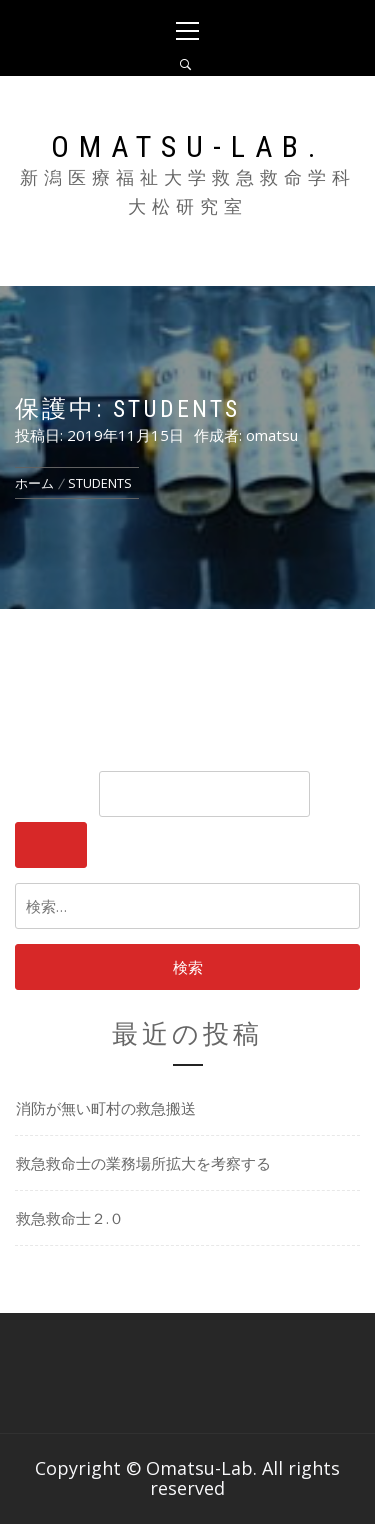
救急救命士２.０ (70, 1218)
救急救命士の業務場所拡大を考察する (143, 1163)
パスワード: (162, 794)
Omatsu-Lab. (188, 146)
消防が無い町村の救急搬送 (106, 1108)
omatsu (272, 435)
